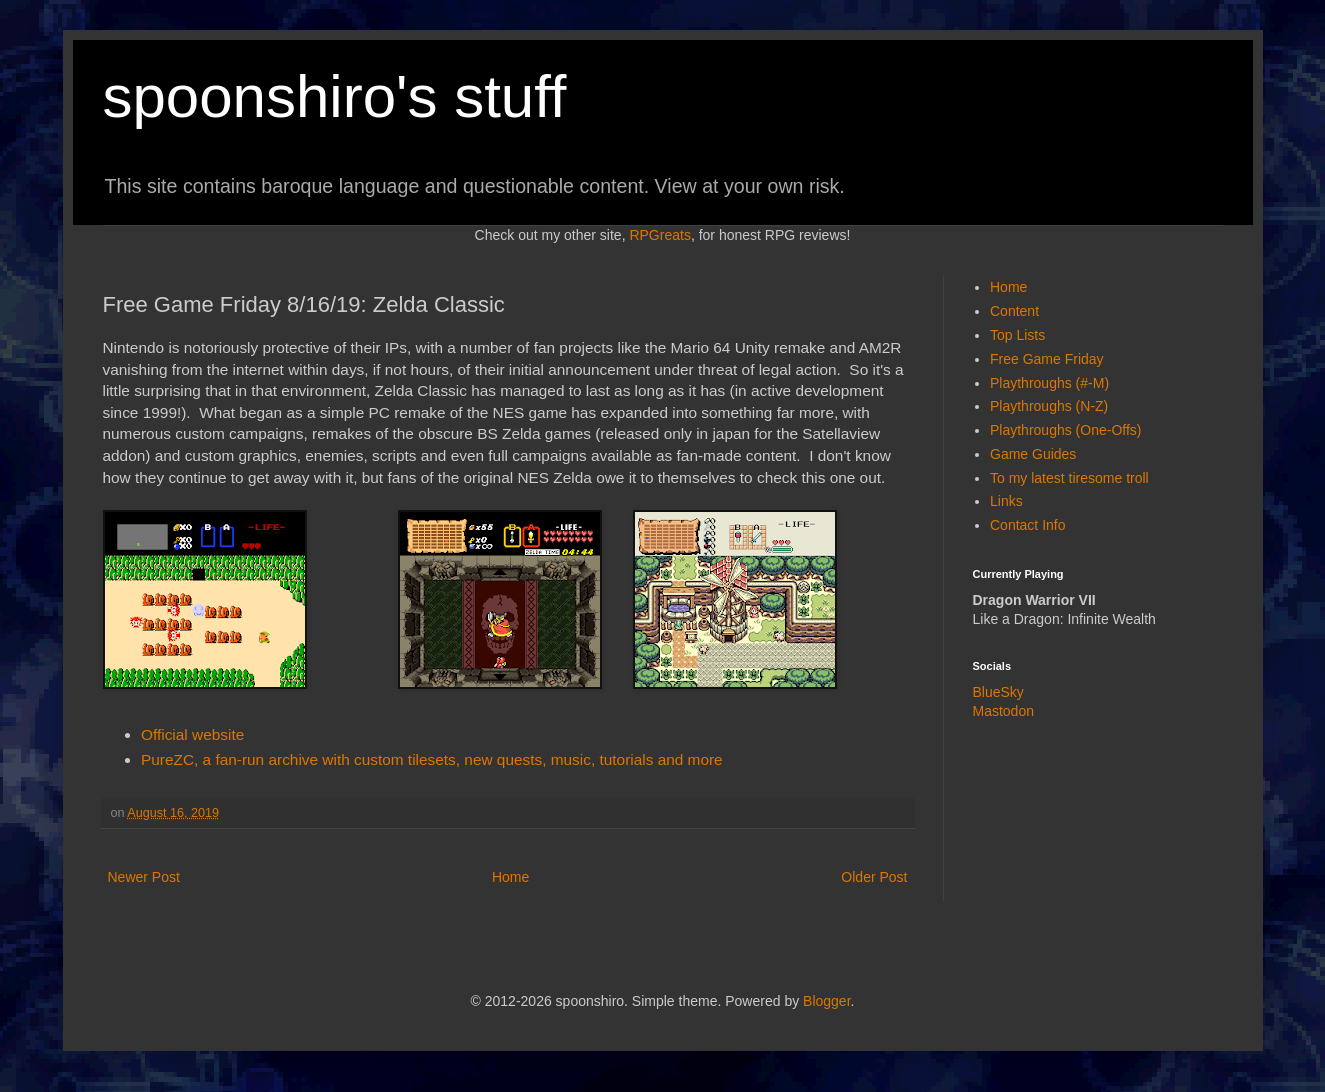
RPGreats (659, 235)
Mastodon (1003, 711)
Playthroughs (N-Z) (1049, 406)
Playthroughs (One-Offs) (1065, 430)
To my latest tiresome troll (1069, 478)
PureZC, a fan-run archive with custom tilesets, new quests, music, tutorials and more (432, 759)
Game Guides (1033, 454)
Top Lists (1017, 335)
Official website (192, 734)
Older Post (874, 877)
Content (1014, 311)
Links (1006, 501)
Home (510, 877)
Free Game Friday (1047, 359)
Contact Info (1028, 525)
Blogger (826, 1001)
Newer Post (144, 877)
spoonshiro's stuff (335, 96)
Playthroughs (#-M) (1049, 383)
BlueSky (998, 692)
